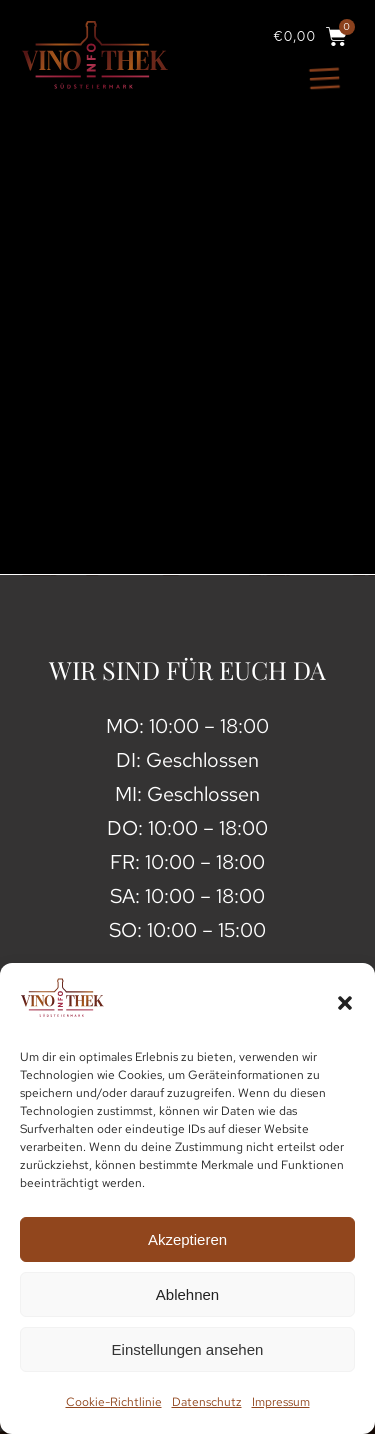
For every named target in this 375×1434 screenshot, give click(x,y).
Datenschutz (207, 1402)
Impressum (281, 1402)
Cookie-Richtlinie (114, 1402)
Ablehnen (187, 1294)
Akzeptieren (187, 1239)
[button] (345, 1003)
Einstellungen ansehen (188, 1349)
